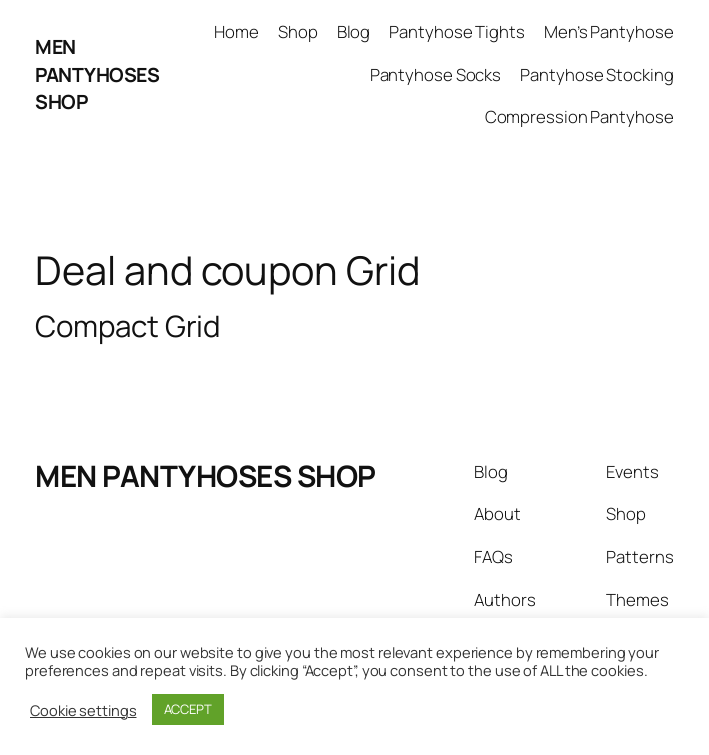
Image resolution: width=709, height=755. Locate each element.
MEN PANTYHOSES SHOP (97, 74)
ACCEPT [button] (188, 709)
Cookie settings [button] (83, 710)
